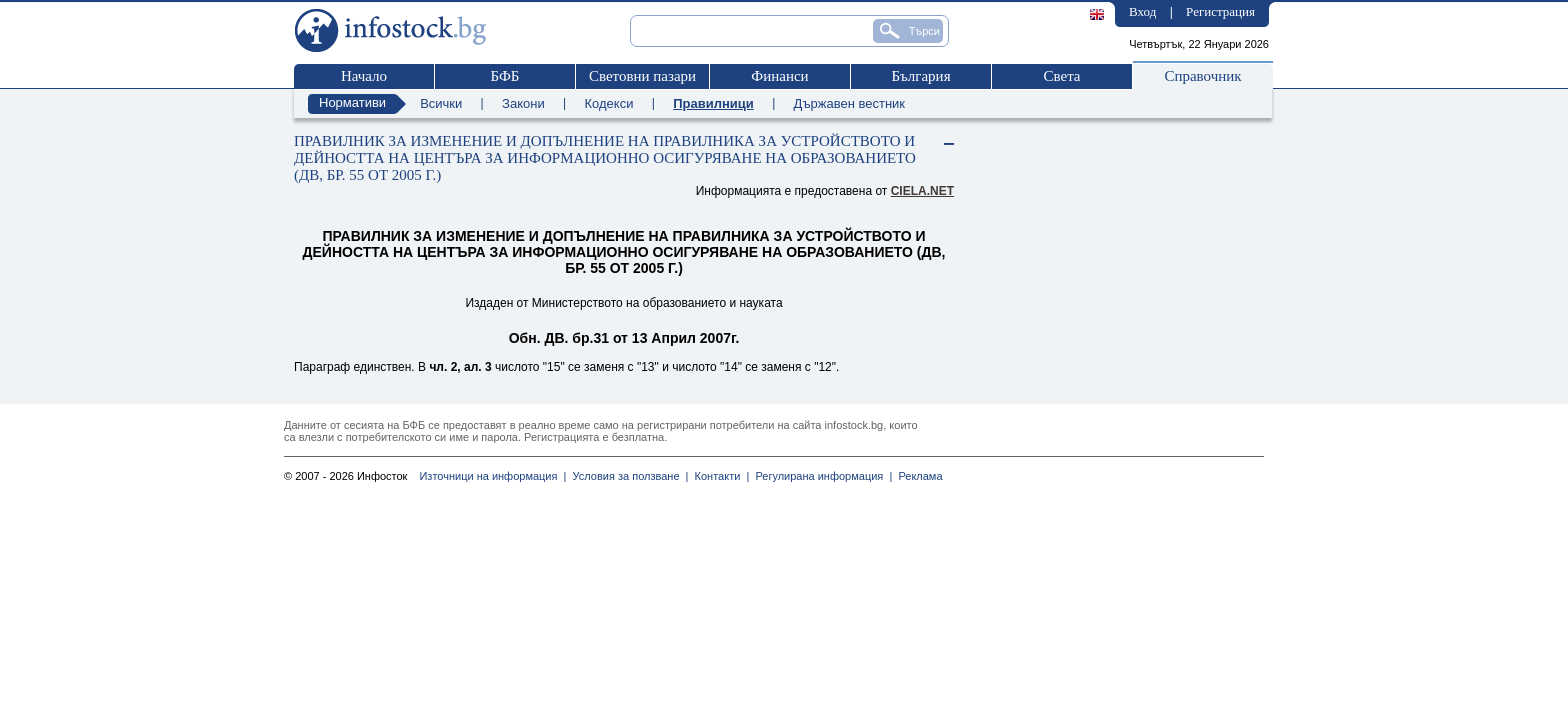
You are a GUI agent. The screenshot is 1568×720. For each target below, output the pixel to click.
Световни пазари (642, 76)
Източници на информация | (492, 476)
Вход (1142, 11)
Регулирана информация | (820, 476)
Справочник (1202, 76)
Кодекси (608, 103)
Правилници (713, 103)
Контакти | (718, 476)
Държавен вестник (849, 103)
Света (1061, 76)
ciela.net (922, 191)
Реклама (917, 476)
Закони (523, 103)
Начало (364, 76)
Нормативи (352, 102)
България (920, 76)
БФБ (505, 76)
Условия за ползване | (627, 476)
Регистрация (1220, 11)
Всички (441, 103)
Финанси (779, 76)
